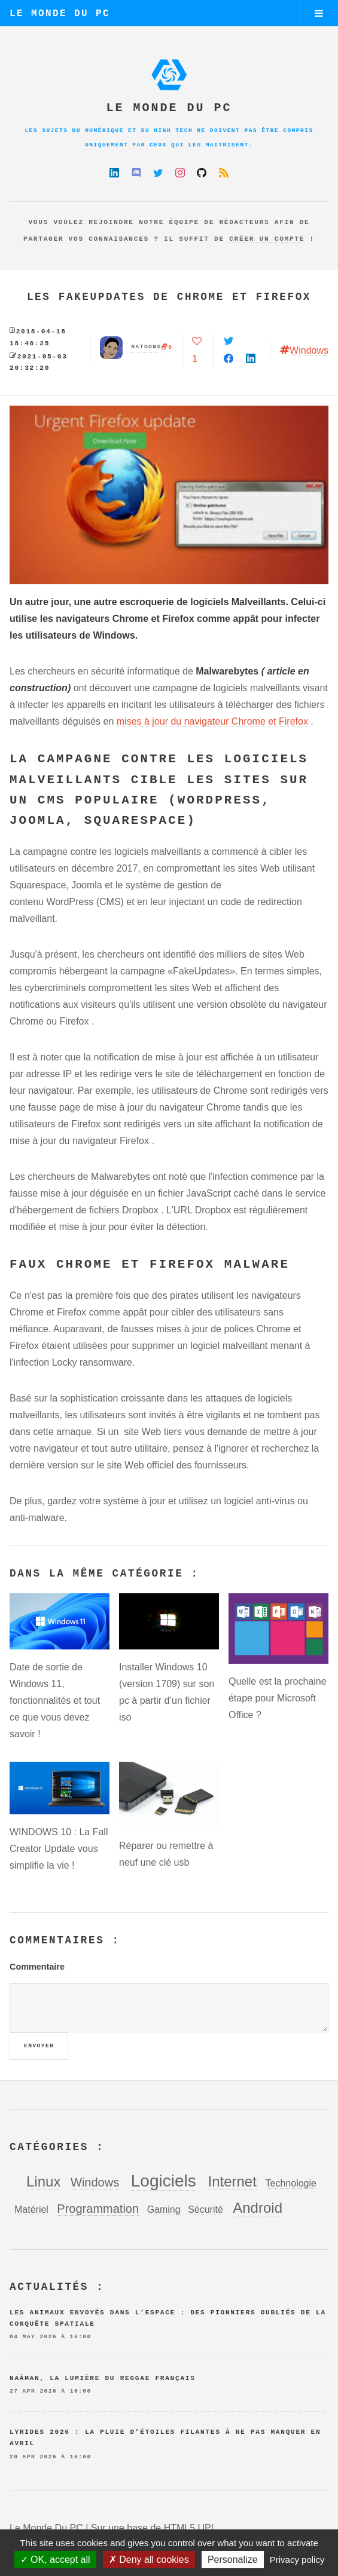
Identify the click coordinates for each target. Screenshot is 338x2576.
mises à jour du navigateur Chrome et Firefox (214, 721)
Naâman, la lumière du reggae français (103, 2378)
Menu (319, 13)
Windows (309, 350)
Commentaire (37, 1966)
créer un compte (266, 239)
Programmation (98, 2208)
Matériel (31, 2209)
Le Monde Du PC (60, 13)
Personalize (233, 2559)
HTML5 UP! (189, 2528)
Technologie (291, 2183)
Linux (43, 2181)
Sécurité (207, 2209)
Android (257, 2208)
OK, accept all (55, 2559)
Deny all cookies (149, 2559)
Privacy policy (297, 2559)
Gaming (164, 2209)
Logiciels (163, 2181)
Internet (232, 2181)
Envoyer (39, 2046)
